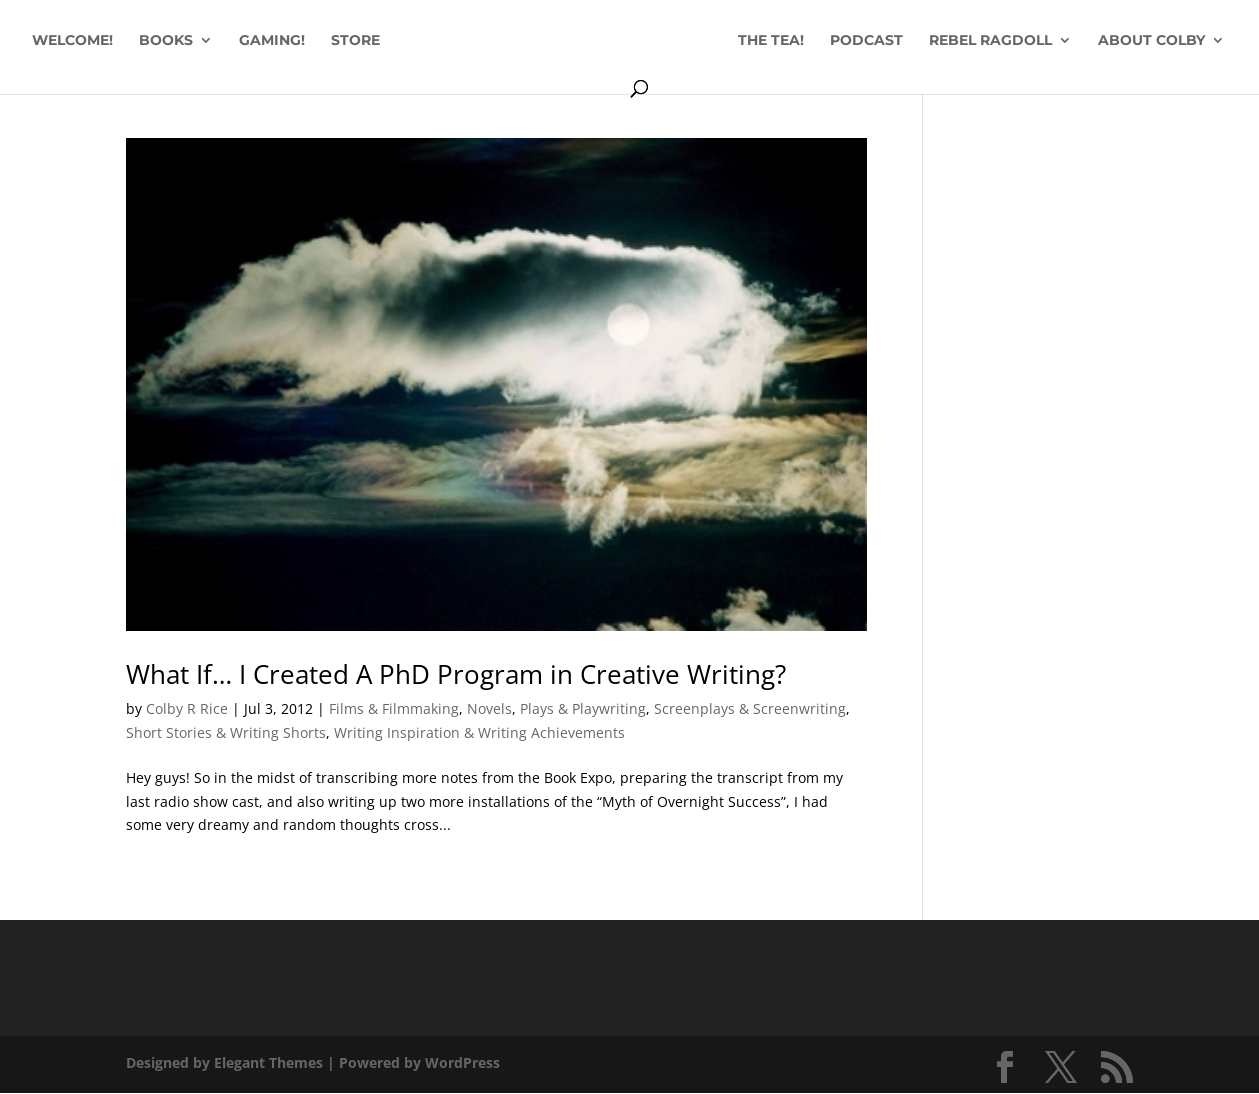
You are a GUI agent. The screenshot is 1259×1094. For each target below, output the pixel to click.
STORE (355, 41)
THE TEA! (771, 41)
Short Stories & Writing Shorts (226, 732)
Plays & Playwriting (583, 708)
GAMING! (272, 41)
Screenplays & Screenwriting (750, 708)
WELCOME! (72, 41)
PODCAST (866, 41)
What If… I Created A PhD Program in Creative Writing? (456, 674)
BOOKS (166, 41)
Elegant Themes (268, 1062)
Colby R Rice (187, 708)
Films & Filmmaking (394, 708)
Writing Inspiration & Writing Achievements (479, 732)
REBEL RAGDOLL (990, 41)
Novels (489, 708)
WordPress (462, 1062)
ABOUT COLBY (1151, 41)
